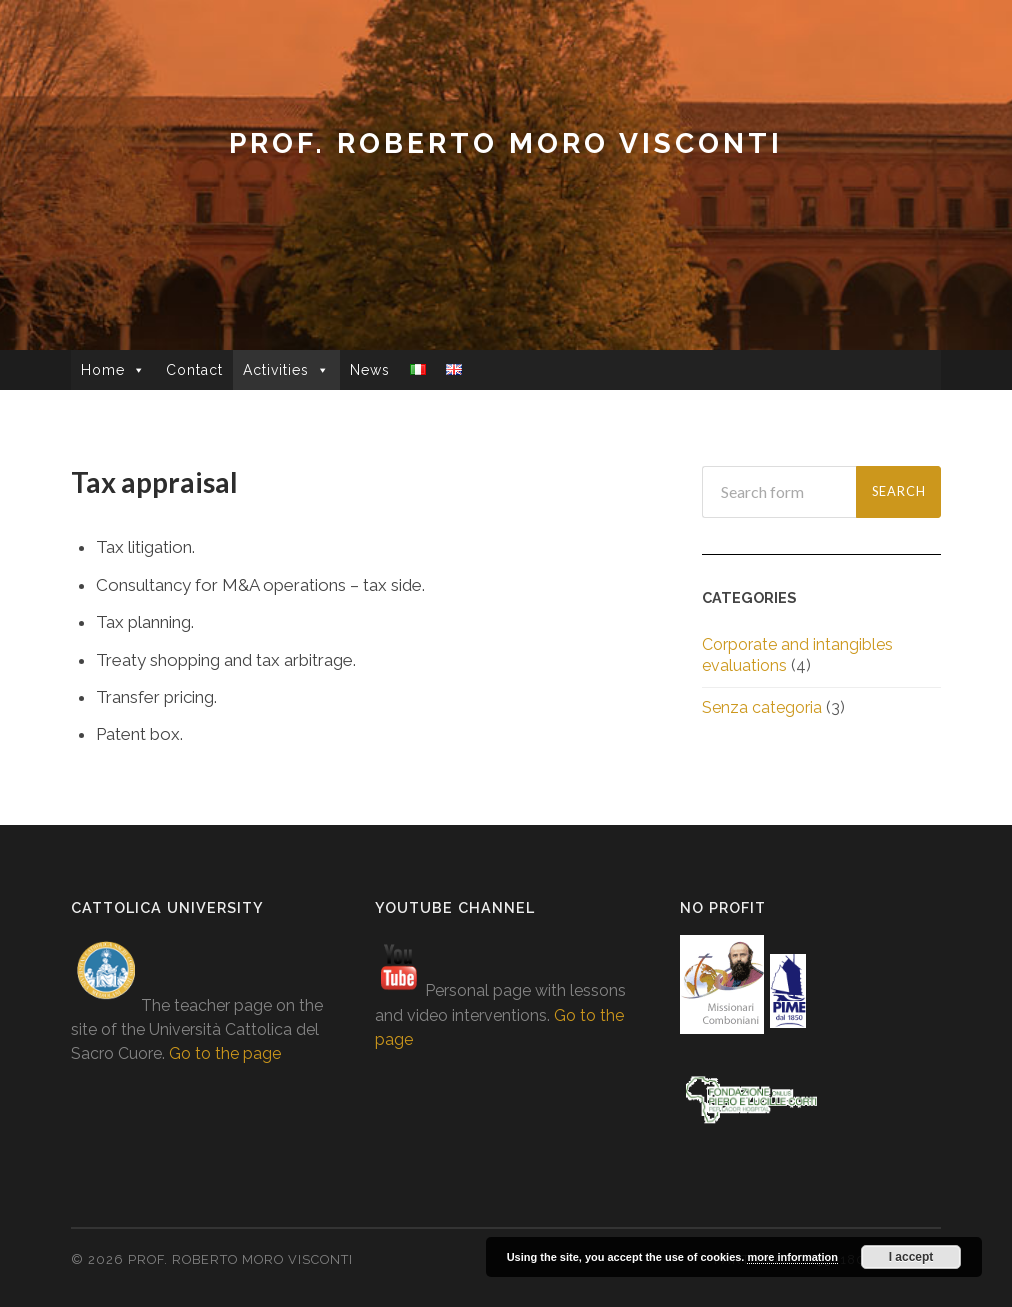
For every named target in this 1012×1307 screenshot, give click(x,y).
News (370, 370)
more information (792, 1257)
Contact (194, 370)
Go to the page (225, 1053)
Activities (276, 370)
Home (103, 370)
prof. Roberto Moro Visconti (506, 143)
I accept (911, 1257)
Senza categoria (762, 707)
